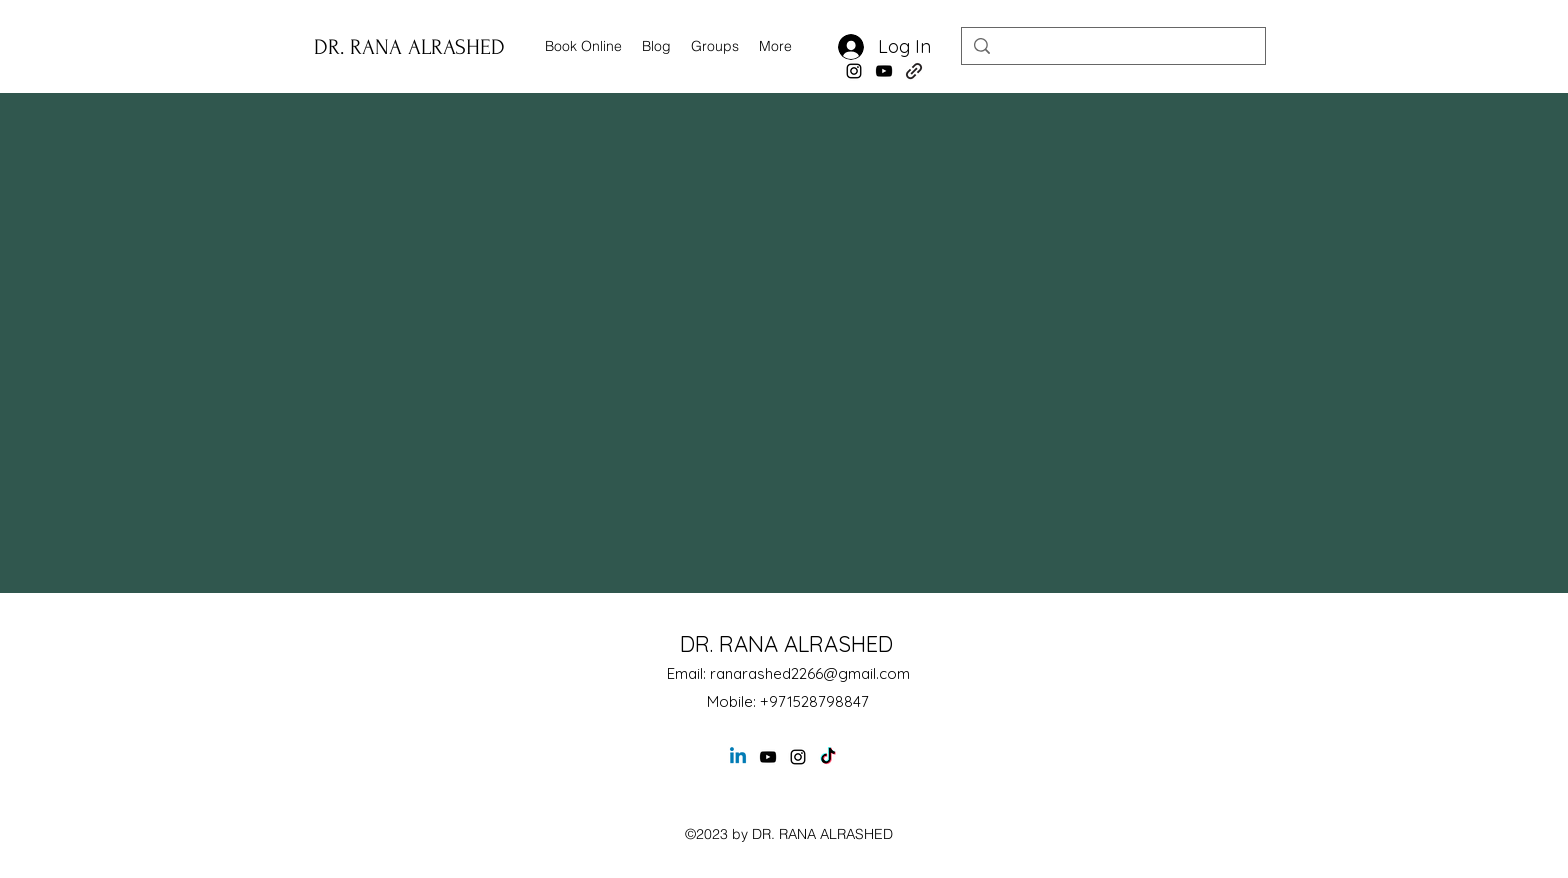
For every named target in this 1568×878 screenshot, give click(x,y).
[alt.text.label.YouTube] (884, 71)
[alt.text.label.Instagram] (854, 71)
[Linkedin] (738, 757)
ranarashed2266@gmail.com (810, 673)
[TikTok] (828, 757)
